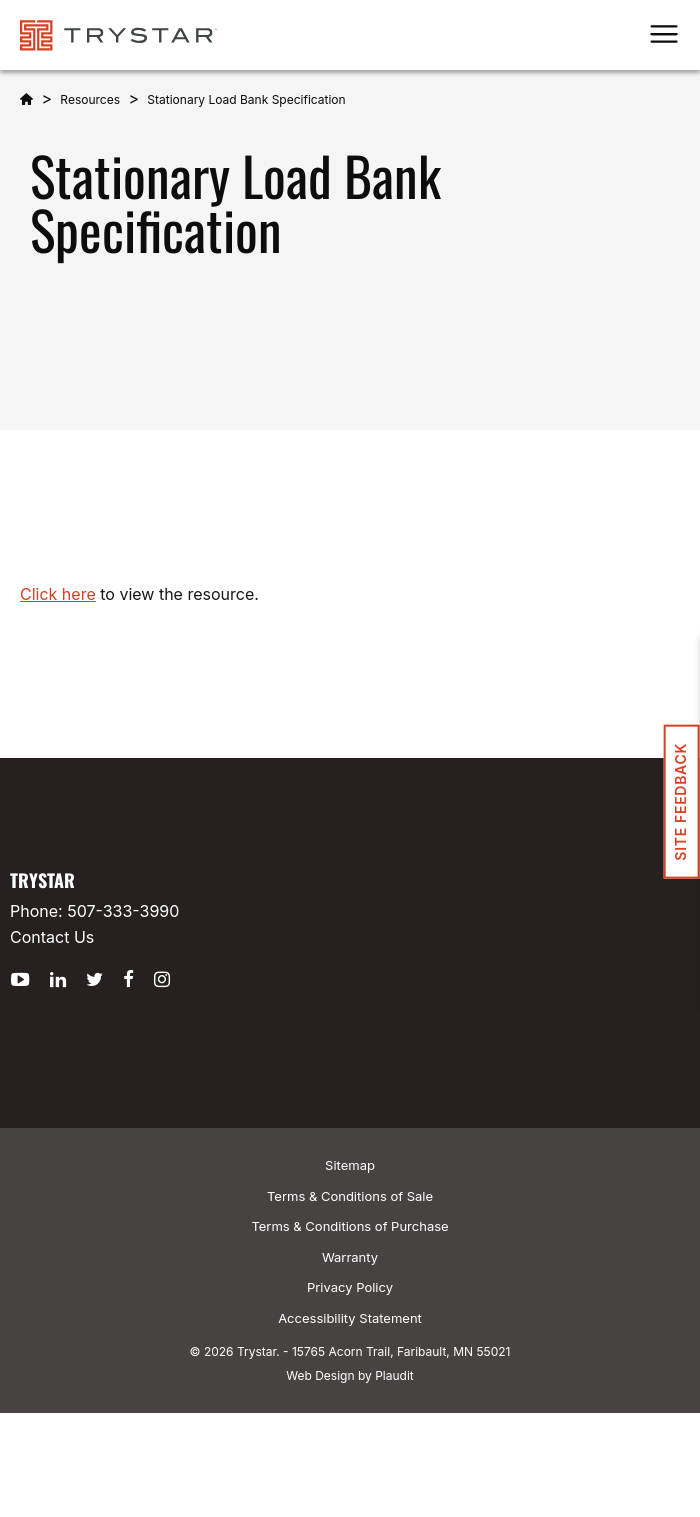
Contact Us (52, 937)
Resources (90, 99)
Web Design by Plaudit (349, 1375)
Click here (58, 594)
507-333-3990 (123, 911)
